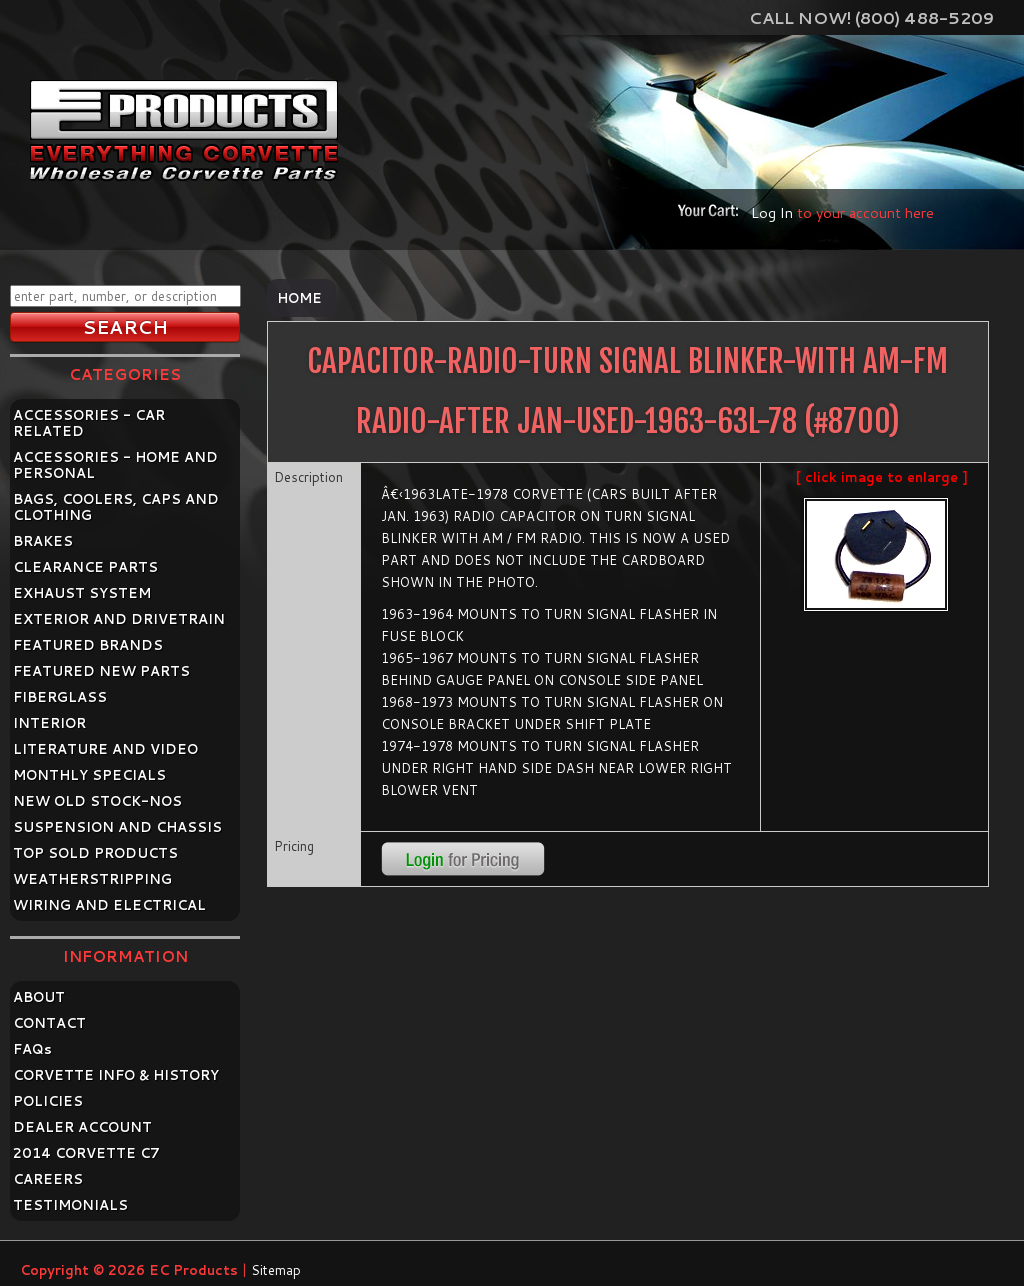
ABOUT (39, 997)
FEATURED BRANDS (88, 645)
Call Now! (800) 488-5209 (871, 17)
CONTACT (49, 1023)
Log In (772, 212)
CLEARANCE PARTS (85, 567)
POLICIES (48, 1101)
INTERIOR (49, 723)
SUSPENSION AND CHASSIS (117, 827)
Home (299, 298)
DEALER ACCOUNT (82, 1127)
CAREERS (48, 1179)
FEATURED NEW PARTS (101, 671)
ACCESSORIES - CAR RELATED (89, 423)
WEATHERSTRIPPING (92, 879)
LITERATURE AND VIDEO (105, 749)
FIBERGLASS (60, 697)
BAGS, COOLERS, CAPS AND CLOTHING (116, 507)
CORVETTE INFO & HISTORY (116, 1075)
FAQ (32, 1049)
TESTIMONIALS (70, 1205)
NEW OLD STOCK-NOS (97, 801)
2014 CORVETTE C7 (86, 1153)
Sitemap (276, 1270)
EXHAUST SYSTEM (82, 593)
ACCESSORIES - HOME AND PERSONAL (115, 465)
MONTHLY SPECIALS (89, 775)
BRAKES (43, 541)
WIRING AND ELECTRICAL (109, 905)
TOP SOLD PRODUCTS (95, 853)
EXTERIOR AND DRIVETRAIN (119, 619)
